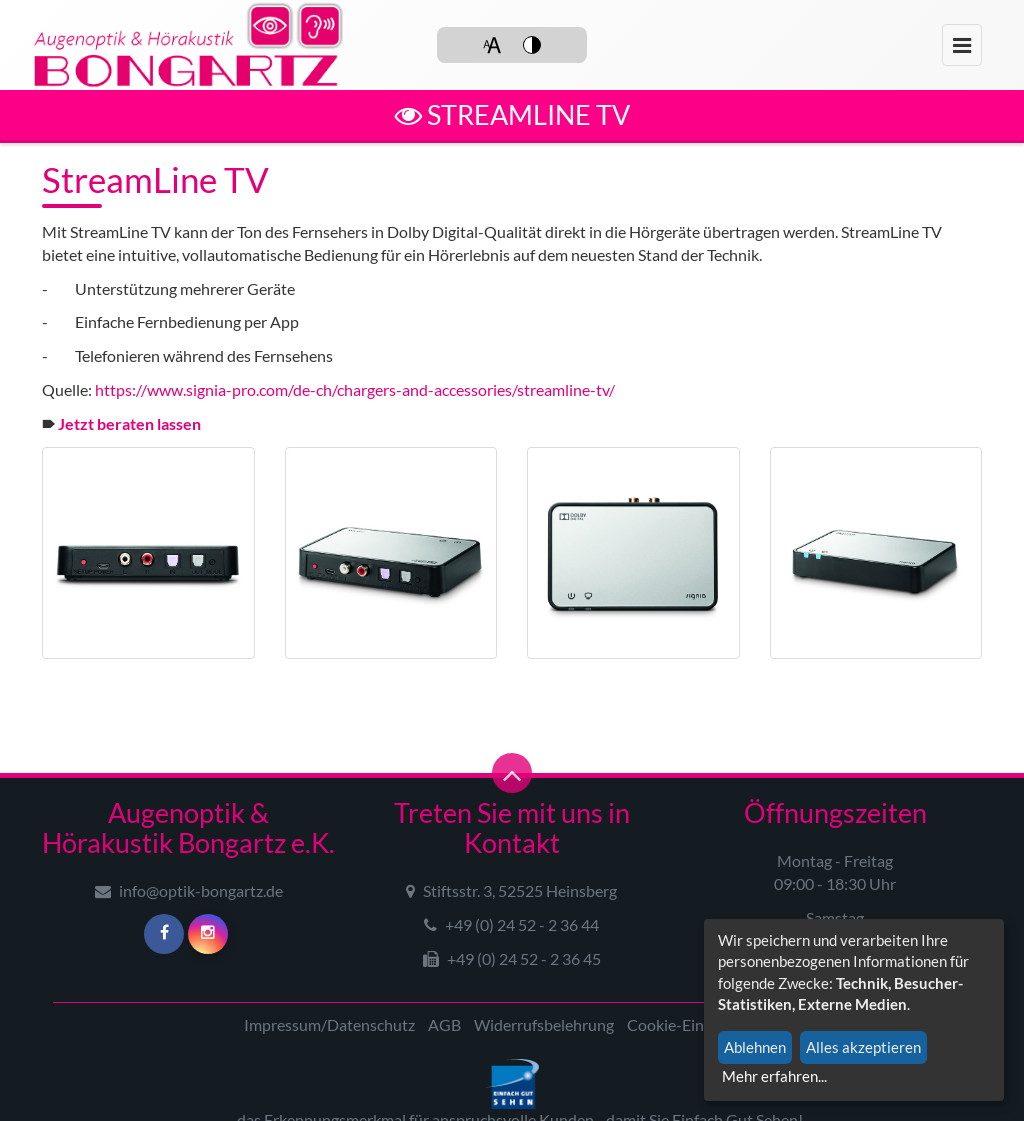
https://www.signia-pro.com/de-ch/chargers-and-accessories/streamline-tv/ (355, 389)
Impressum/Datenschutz (329, 1024)
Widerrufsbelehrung (544, 1024)
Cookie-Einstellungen (701, 1024)
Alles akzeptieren (863, 1047)
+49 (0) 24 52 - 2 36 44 (511, 924)
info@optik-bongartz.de (189, 890)
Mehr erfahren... (774, 1076)
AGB (444, 1024)
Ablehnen (755, 1047)
